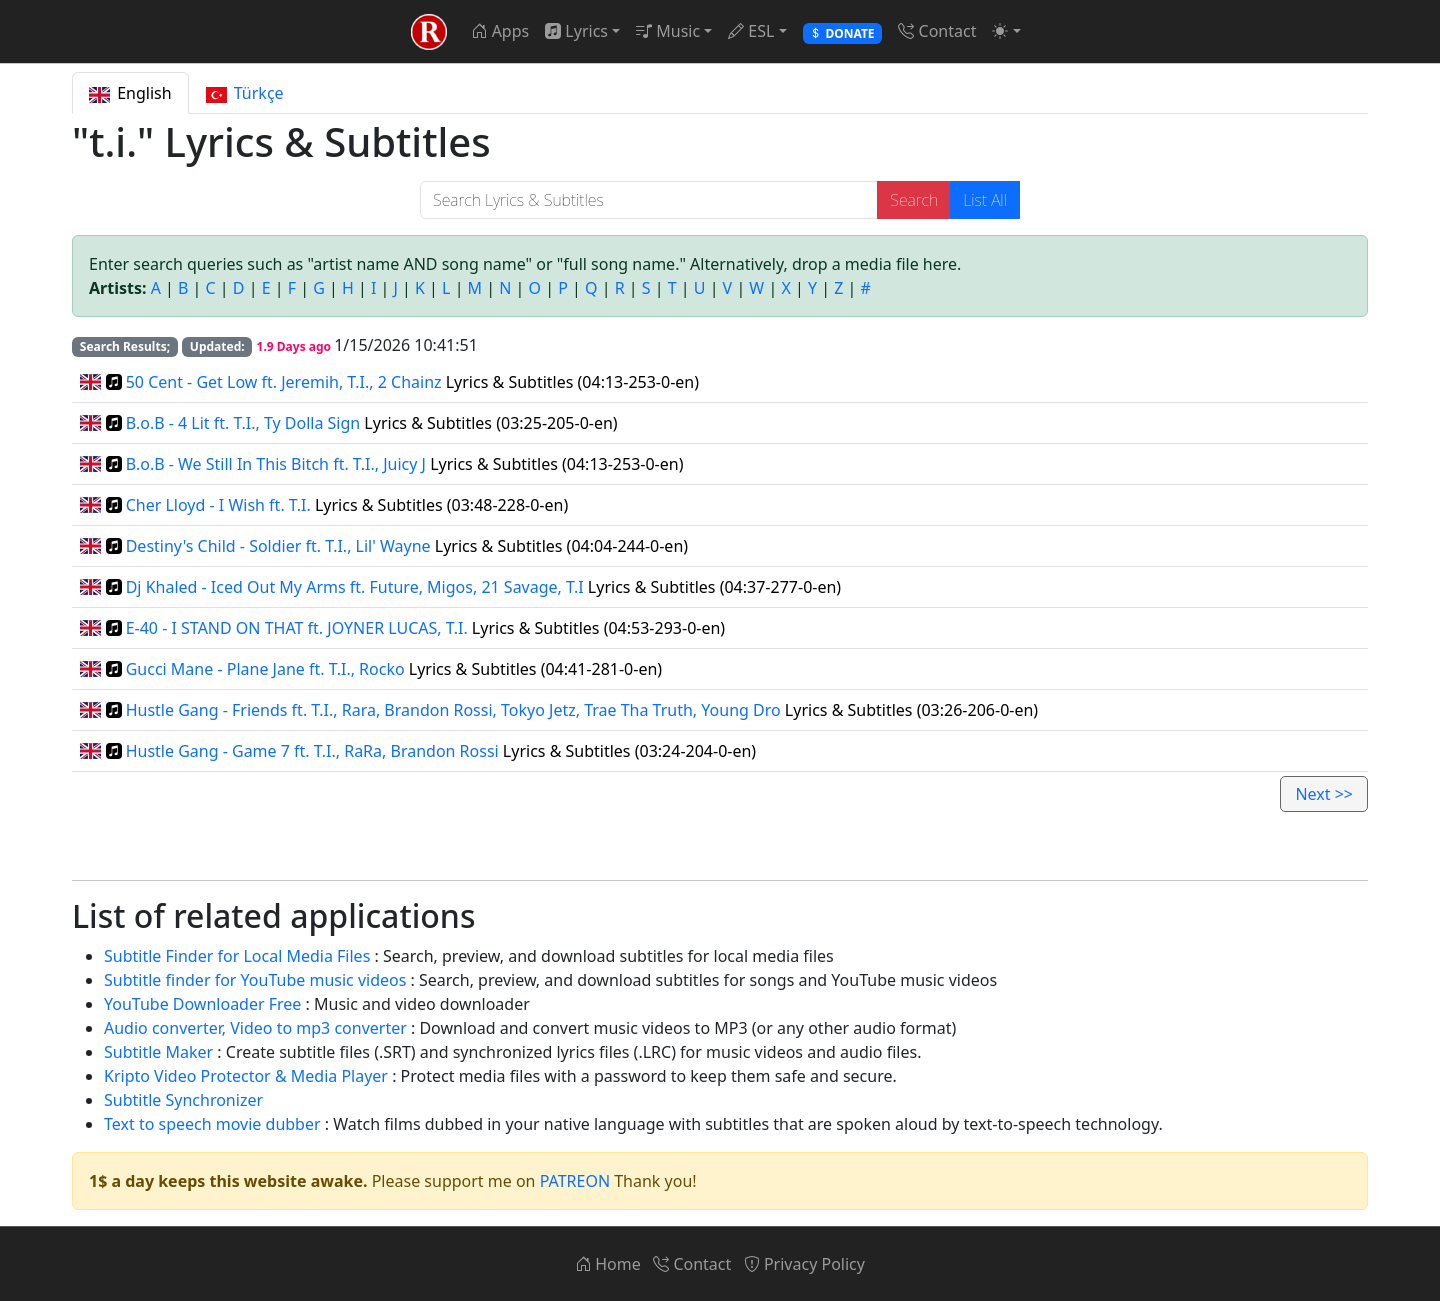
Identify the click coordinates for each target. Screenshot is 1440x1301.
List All (985, 200)
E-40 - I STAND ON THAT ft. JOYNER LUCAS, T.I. (297, 628)
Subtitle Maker (158, 1052)
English (130, 93)
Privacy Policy (804, 1264)
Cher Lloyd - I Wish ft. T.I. (218, 505)
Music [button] (668, 31)
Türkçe (245, 93)
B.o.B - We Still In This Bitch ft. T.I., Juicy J (276, 464)
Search (914, 200)
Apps (500, 31)
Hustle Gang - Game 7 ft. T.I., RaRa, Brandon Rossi (312, 751)
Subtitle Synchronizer (183, 1100)
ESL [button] (751, 31)
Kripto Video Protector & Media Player (246, 1076)
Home (608, 1264)
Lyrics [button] (576, 31)
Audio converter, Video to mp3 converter (255, 1028)
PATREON (575, 1181)
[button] (1006, 31)
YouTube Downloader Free (202, 1004)
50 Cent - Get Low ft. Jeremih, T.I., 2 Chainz (284, 382)
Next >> (1324, 794)
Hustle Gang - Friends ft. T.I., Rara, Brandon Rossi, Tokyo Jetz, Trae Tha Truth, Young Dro (453, 710)
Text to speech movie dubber (212, 1124)
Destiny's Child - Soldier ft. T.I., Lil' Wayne (278, 546)
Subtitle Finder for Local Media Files (237, 956)
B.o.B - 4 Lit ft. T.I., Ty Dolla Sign (243, 423)
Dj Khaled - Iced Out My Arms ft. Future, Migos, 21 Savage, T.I (355, 587)
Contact (937, 31)
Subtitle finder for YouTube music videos (255, 980)
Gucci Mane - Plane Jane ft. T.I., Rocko (265, 669)
